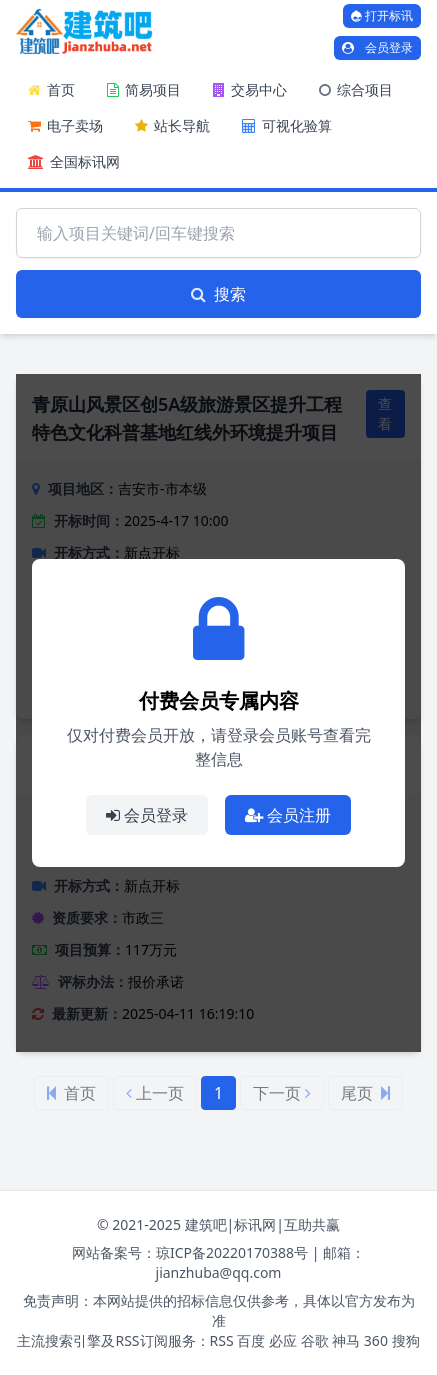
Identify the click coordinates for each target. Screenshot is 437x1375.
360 (376, 1340)
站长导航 (172, 125)
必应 (283, 1340)
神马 (346, 1340)
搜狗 (406, 1340)
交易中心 (250, 89)
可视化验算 (287, 125)
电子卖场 (65, 125)
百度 (251, 1340)
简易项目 (144, 89)
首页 (51, 89)
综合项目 (356, 89)
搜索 (218, 294)
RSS (222, 1340)
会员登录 (377, 47)
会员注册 (288, 815)
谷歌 (315, 1340)
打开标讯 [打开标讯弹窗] (382, 15)
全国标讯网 (74, 161)
